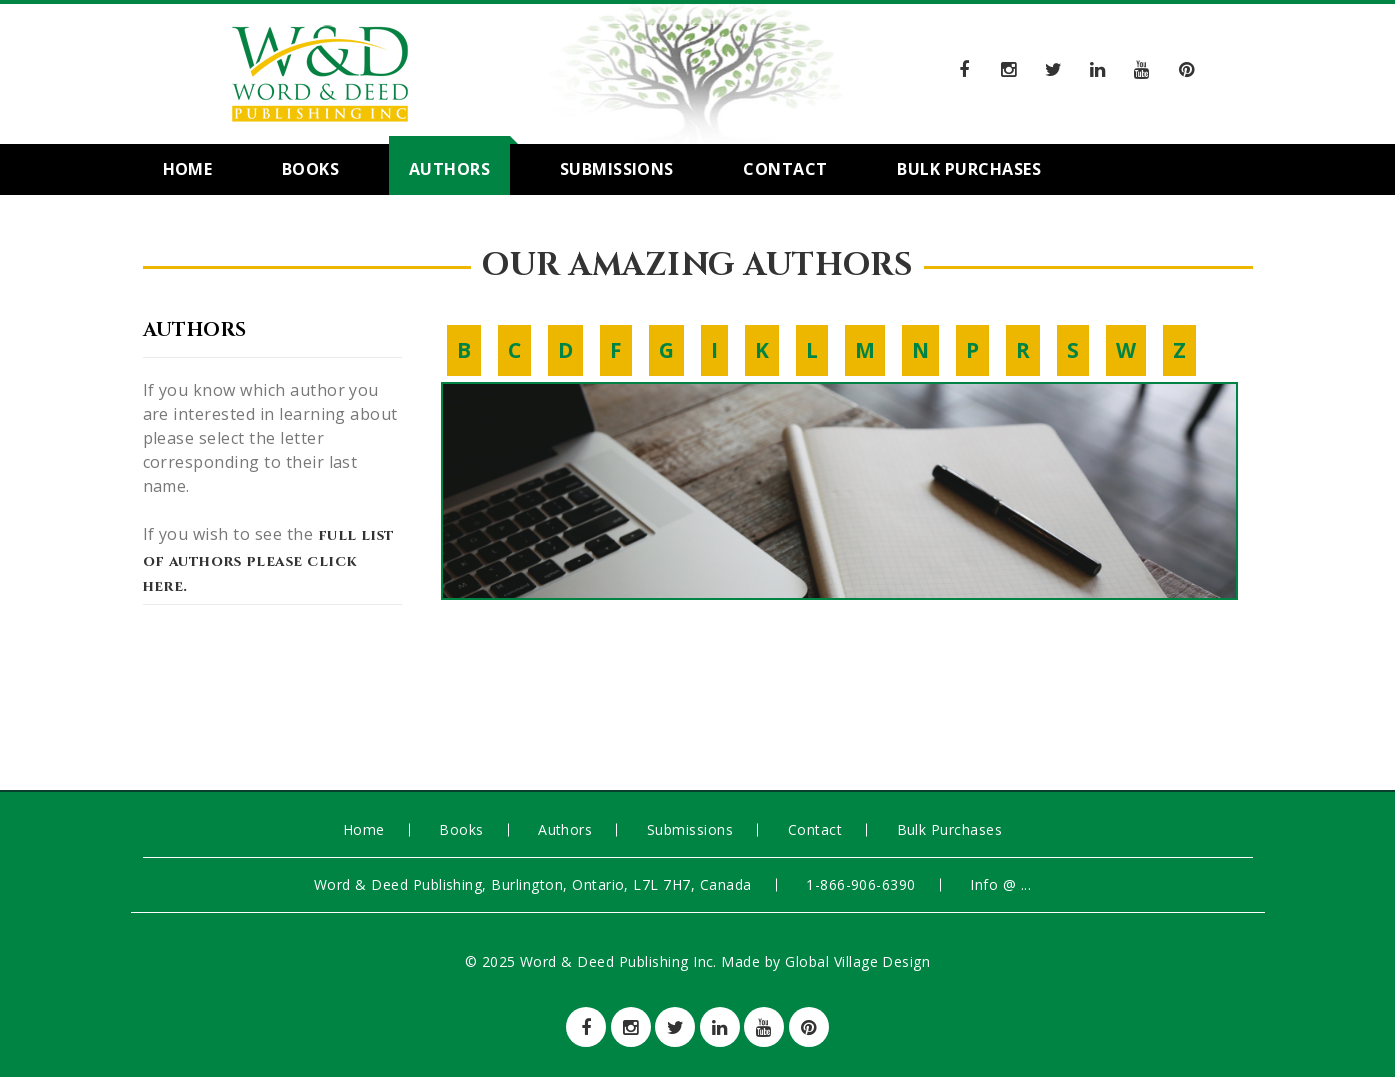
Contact (785, 169)
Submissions (617, 169)
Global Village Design (857, 961)
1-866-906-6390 (861, 884)
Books (310, 169)
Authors (449, 169)
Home (188, 169)
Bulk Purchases (969, 169)
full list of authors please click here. (269, 561)
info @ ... (1000, 884)
